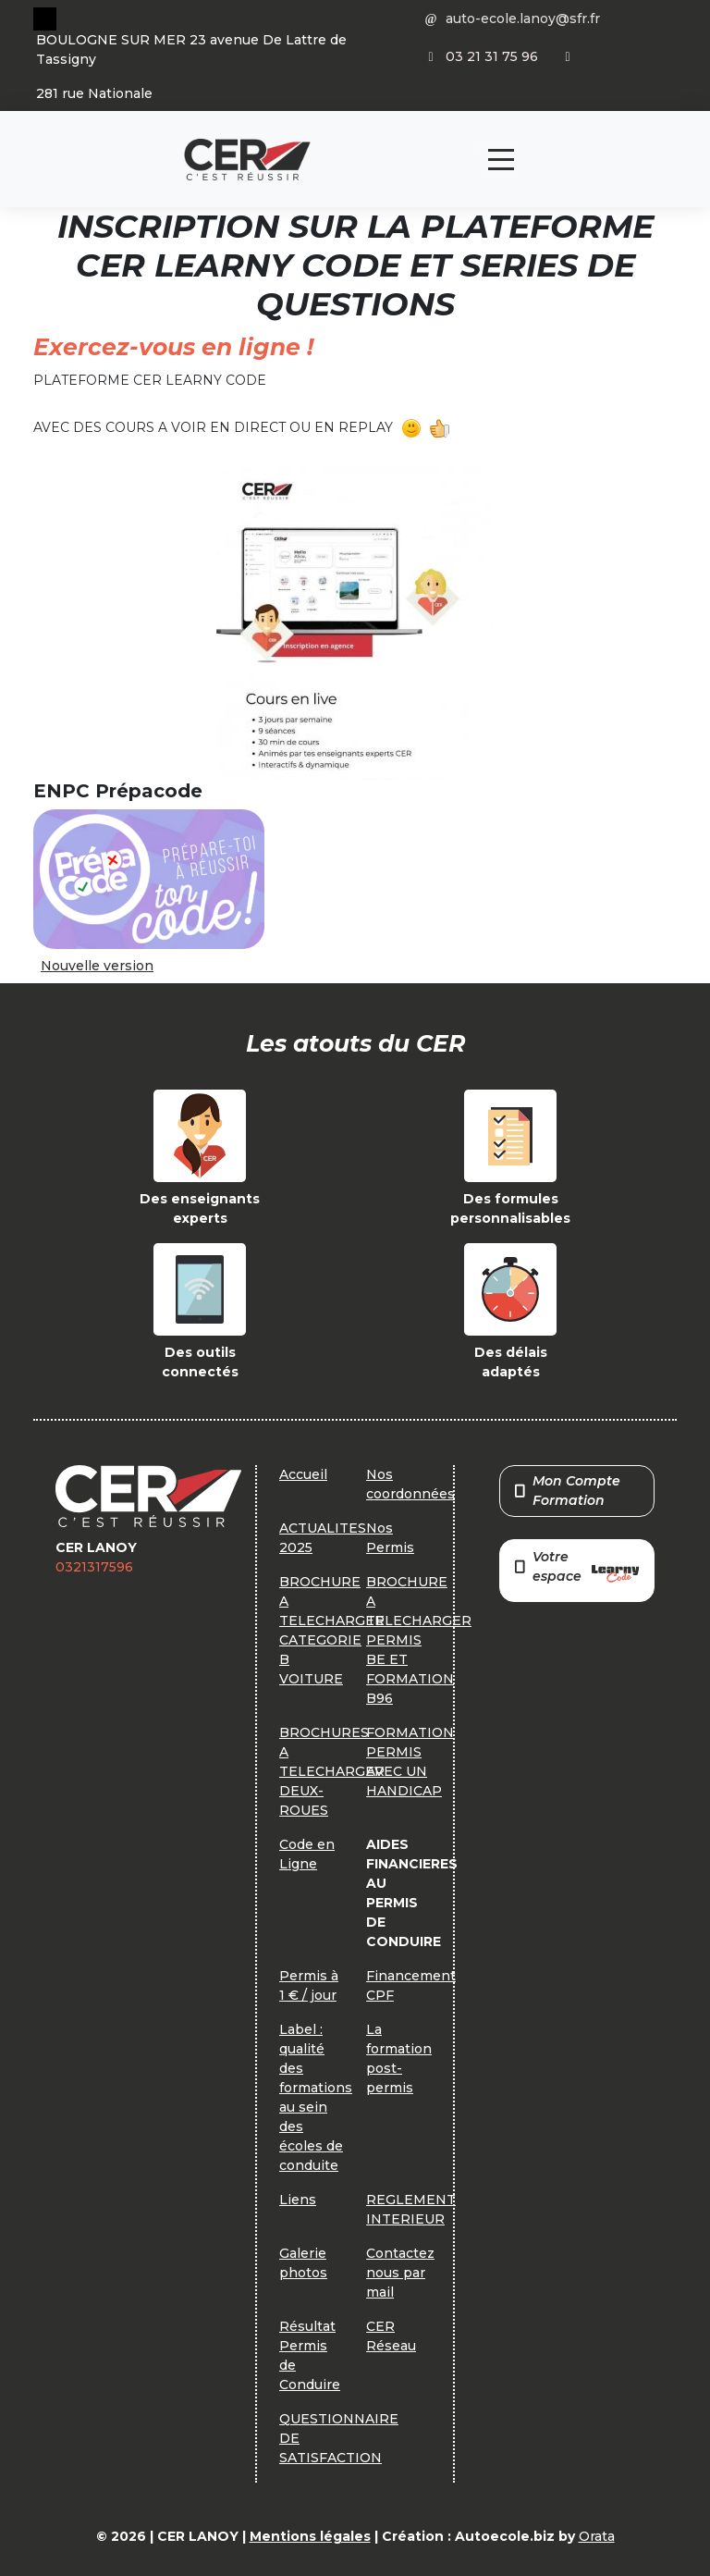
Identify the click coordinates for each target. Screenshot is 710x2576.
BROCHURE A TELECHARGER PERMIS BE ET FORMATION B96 (418, 1640)
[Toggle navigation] (501, 159)
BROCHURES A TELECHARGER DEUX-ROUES (332, 1771)
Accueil (303, 1474)
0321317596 (94, 1567)
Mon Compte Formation (567, 1491)
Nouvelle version (97, 965)
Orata (597, 2536)
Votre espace (577, 1568)
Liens (297, 2199)
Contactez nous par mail (400, 2272)
